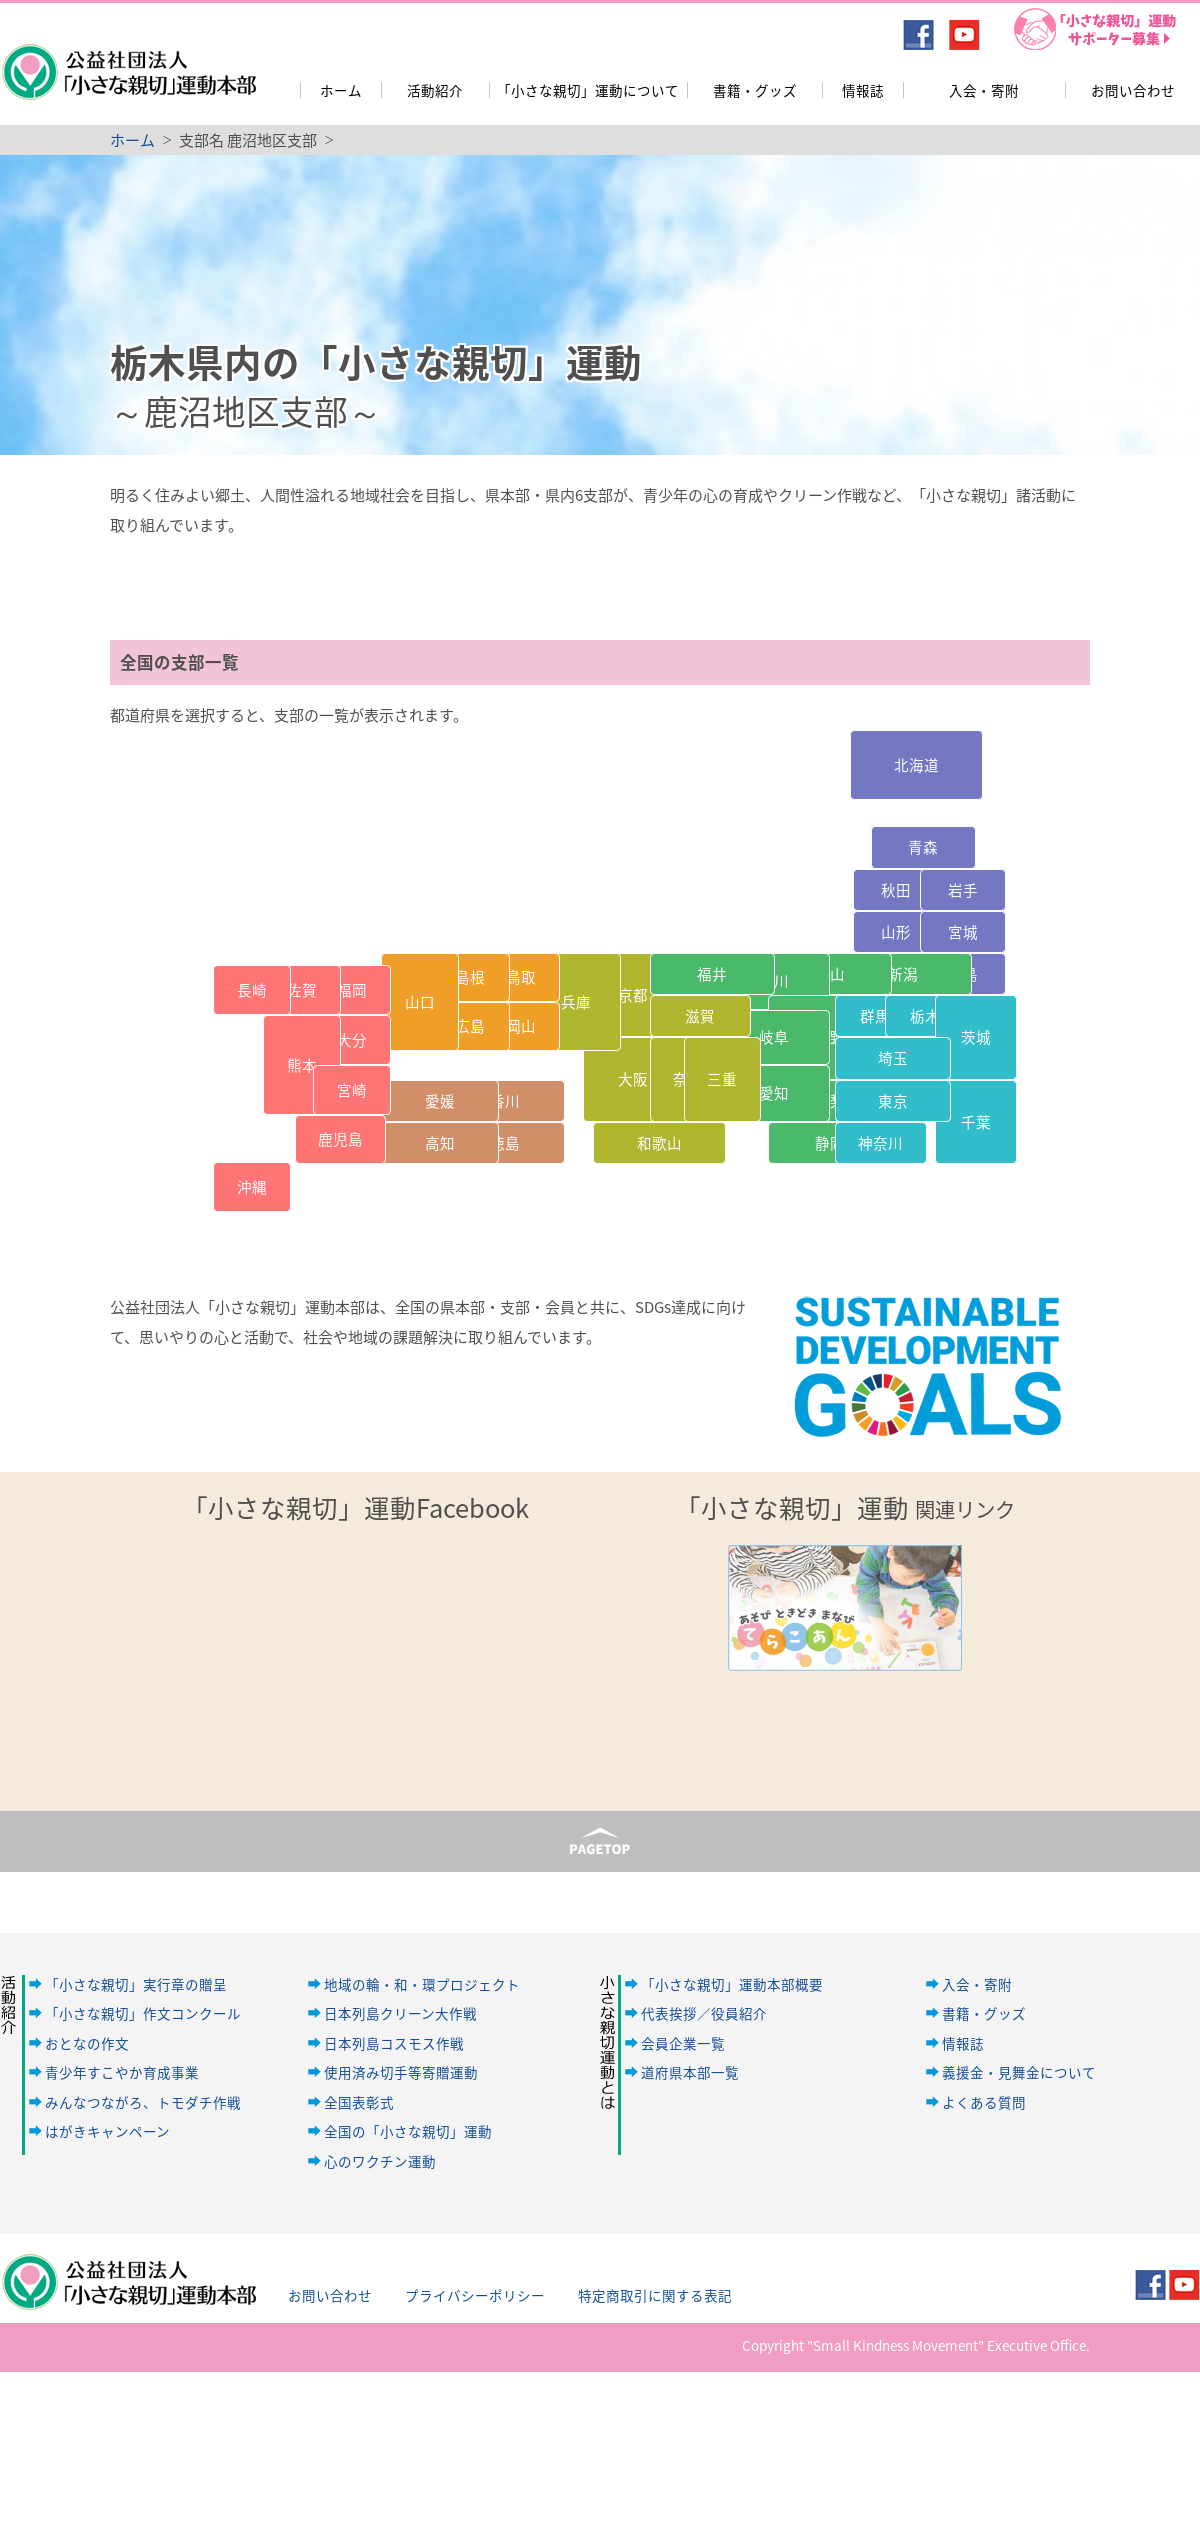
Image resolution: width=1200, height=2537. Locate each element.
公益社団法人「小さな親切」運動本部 (127, 59)
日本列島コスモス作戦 (394, 2043)
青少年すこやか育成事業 (122, 2072)
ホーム (341, 90)
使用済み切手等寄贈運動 (401, 2072)
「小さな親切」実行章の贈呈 (136, 1984)
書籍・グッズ (755, 90)
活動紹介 (435, 90)
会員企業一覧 (683, 2043)
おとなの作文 (87, 2043)
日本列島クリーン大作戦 (400, 2013)
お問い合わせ (1133, 90)
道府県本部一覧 (690, 2072)
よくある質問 (984, 2102)
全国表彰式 (359, 2102)
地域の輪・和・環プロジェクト (422, 1984)
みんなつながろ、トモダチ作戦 (143, 2102)
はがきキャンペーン (107, 2131)
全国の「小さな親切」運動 (408, 2131)
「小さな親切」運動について (588, 90)
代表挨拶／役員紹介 (704, 2013)
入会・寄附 (984, 90)
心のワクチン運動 (380, 2161)
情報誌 (863, 90)
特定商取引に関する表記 (655, 2295)
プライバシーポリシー (475, 2295)
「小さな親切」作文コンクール (143, 2013)
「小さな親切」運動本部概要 (732, 1984)
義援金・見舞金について (1019, 2072)
